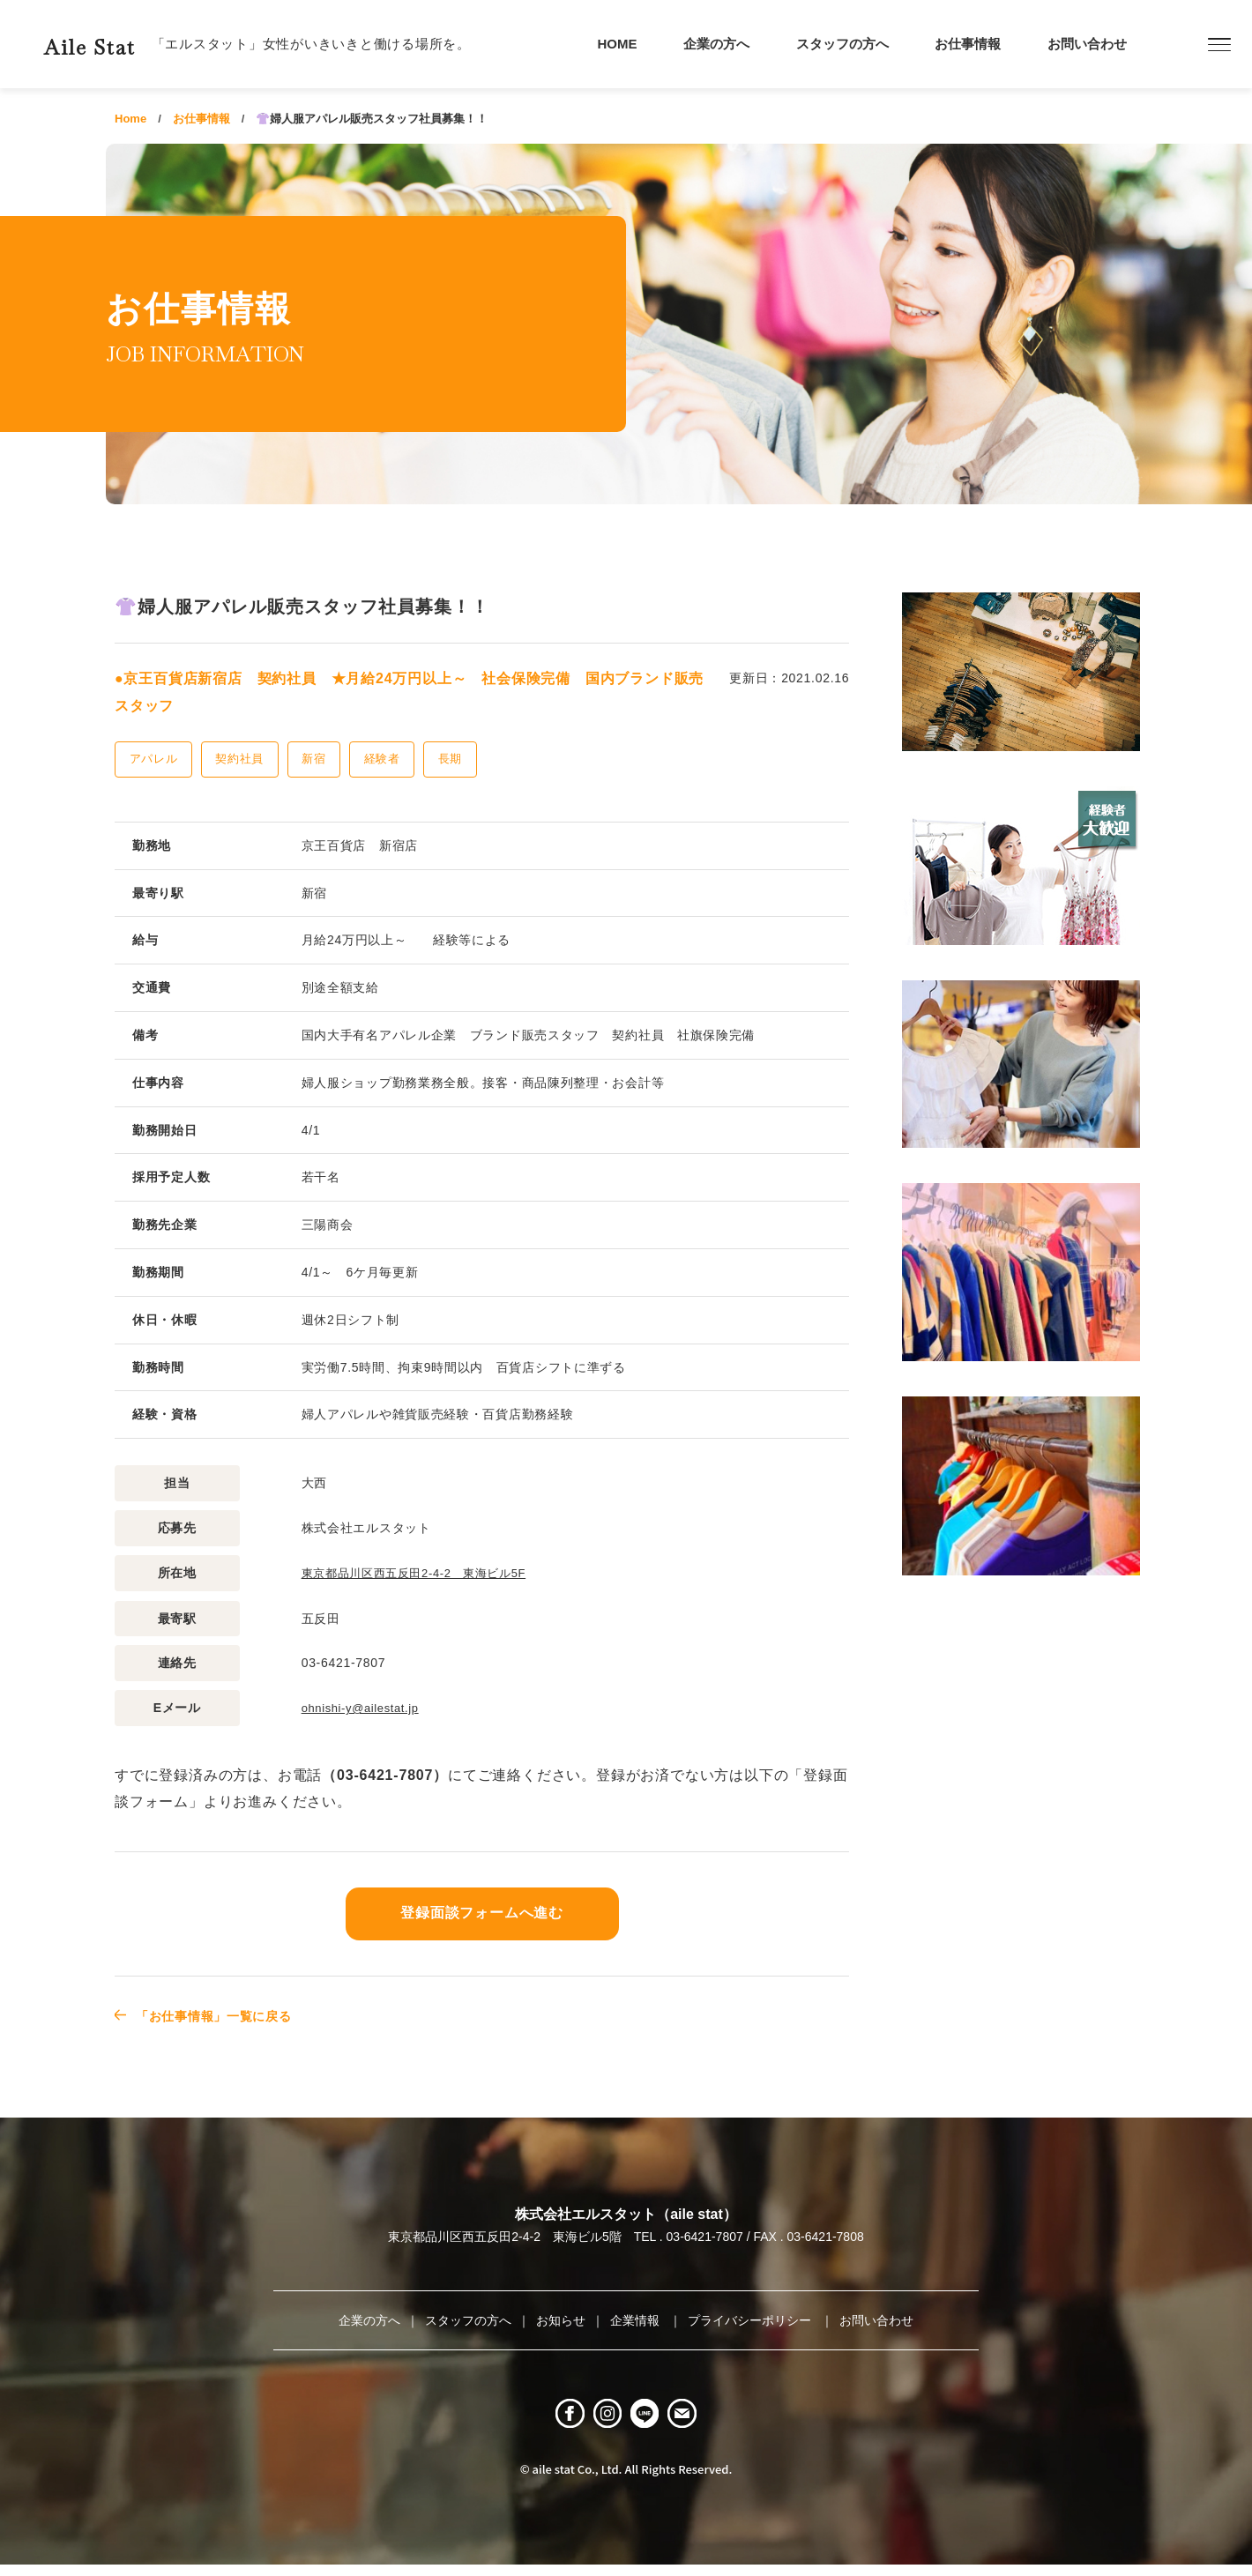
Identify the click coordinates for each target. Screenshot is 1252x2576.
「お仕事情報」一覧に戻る (227, 2013)
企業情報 (636, 2319)
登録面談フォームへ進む (482, 1911)
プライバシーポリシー (751, 2319)
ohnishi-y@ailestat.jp (365, 1707)
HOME (617, 43)
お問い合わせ (1087, 43)
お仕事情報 (968, 43)
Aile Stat (118, 43)
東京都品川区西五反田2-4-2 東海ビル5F (422, 1573)
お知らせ (560, 2319)
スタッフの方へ (842, 43)
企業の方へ (716, 43)
